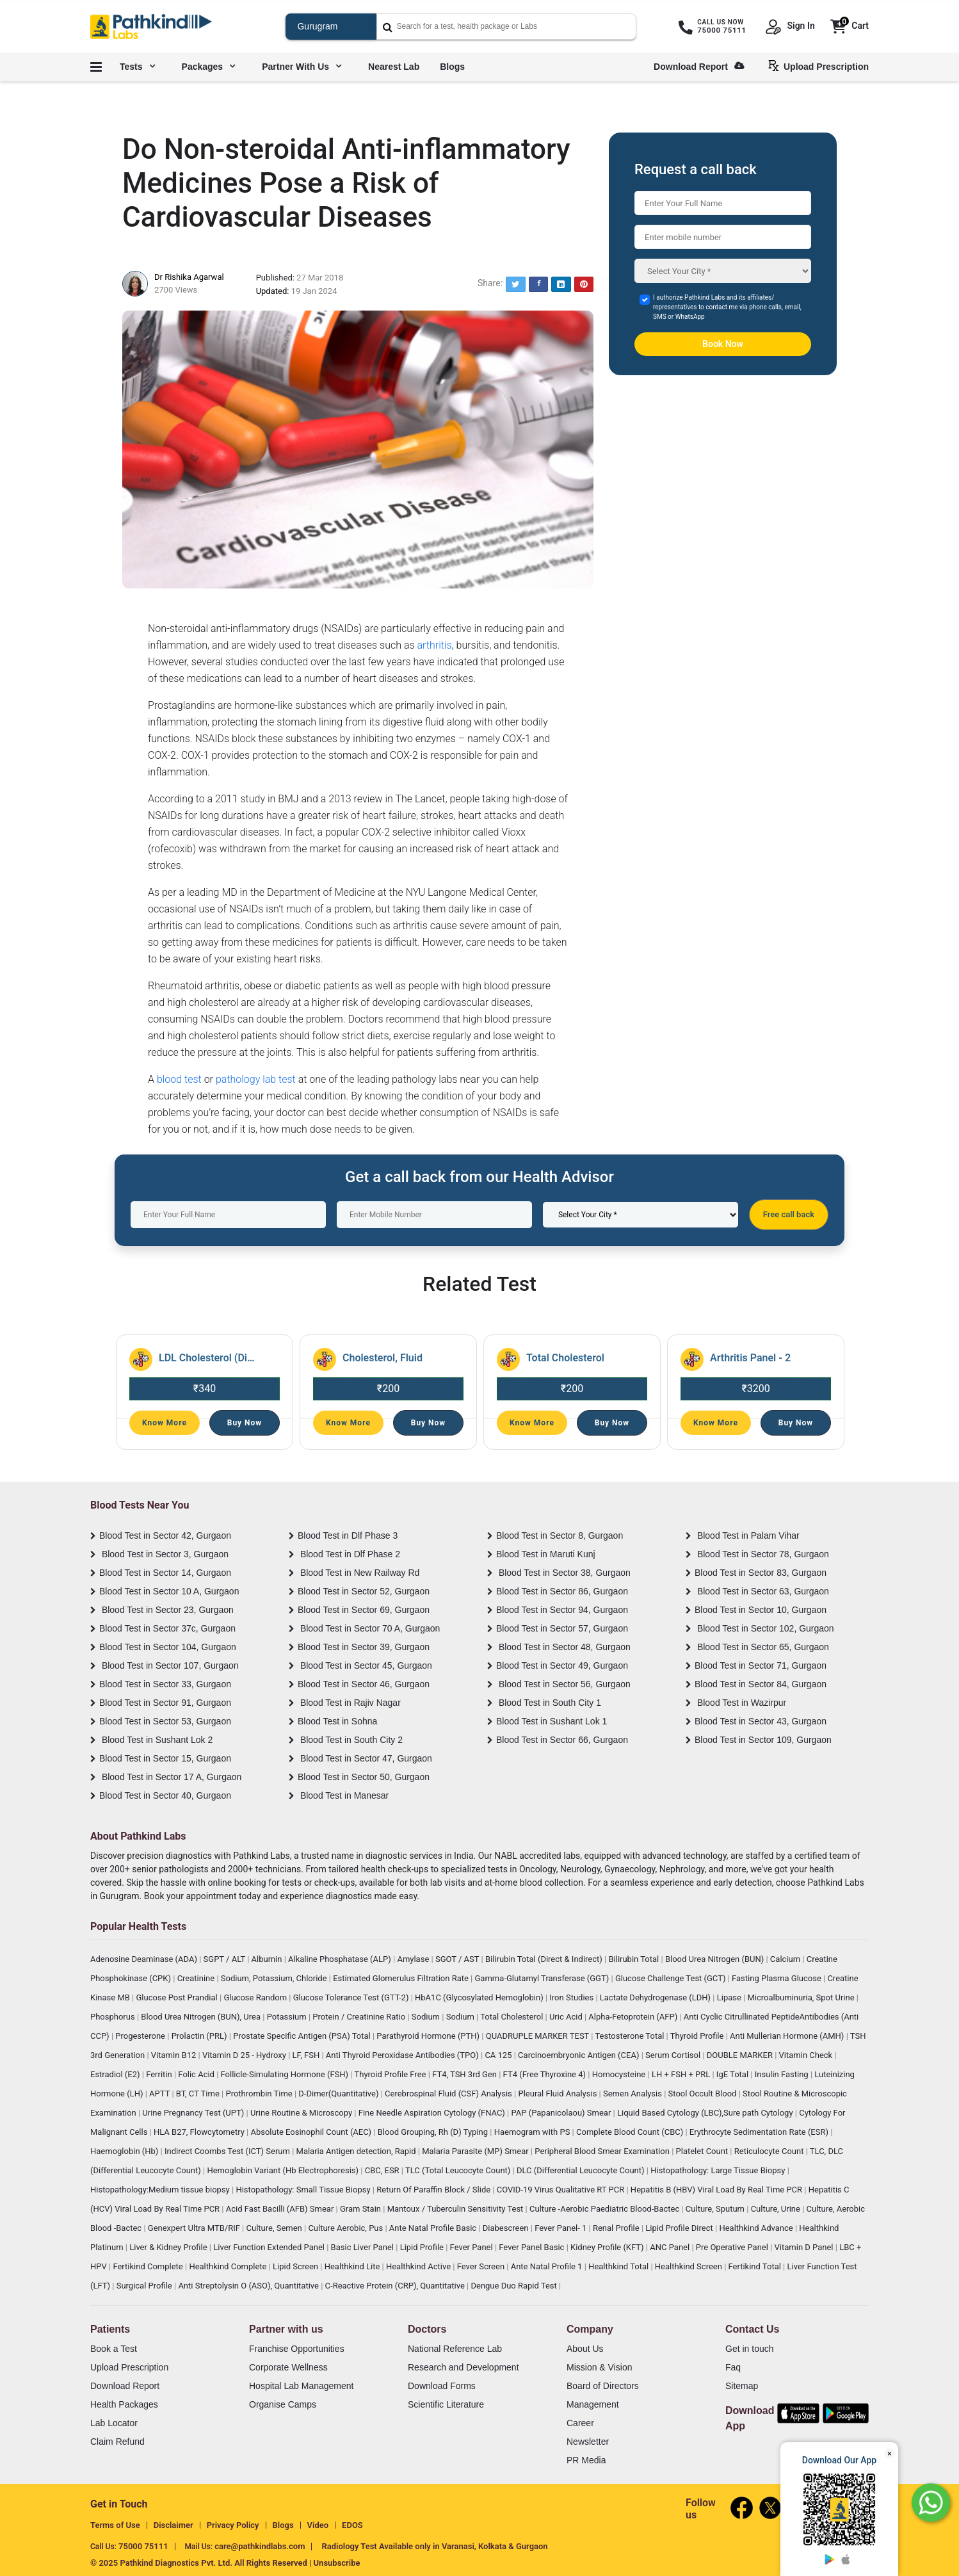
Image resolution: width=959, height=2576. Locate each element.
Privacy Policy (233, 2525)
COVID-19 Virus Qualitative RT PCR (562, 2189)
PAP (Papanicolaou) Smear (562, 2113)
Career (580, 2423)
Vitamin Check (807, 2055)
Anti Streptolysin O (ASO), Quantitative (249, 2285)
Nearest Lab (393, 66)
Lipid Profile (423, 2247)
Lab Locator (114, 2423)
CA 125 (499, 2055)
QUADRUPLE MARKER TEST (539, 2036)
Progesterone (141, 2036)
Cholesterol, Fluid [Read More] (382, 1358)
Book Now (722, 344)
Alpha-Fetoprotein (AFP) (633, 2016)
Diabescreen (507, 2228)
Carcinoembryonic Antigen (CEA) (579, 2055)
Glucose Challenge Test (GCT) (671, 1978)
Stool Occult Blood (703, 2093)
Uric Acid (566, 2016)
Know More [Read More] (164, 1422)
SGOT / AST (458, 1959)
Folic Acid (197, 2074)
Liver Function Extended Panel (269, 2247)
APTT (160, 2093)
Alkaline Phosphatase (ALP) (340, 1959)
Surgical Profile (145, 2285)
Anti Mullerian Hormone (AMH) (788, 2036)
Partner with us (301, 66)
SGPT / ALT (226, 1959)
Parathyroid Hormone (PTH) (428, 2036)
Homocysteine (620, 2074)
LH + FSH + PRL (682, 2074)
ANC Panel (670, 2247)
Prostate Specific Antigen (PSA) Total (303, 2036)
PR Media (586, 2460)
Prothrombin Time (259, 2093)
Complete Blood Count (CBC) (630, 2132)
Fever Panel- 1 (561, 2228)
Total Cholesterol (512, 2016)
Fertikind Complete (149, 2266)
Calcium (786, 1959)
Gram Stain (361, 2209)
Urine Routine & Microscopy (302, 2113)
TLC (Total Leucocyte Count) (459, 2170)
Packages (209, 66)
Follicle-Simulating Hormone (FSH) (286, 2074)
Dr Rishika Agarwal (189, 277)
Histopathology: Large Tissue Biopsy (718, 2170)
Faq (733, 2367)
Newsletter (588, 2441)
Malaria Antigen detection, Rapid (357, 2151)
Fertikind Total (756, 2266)
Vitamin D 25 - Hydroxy (245, 2055)
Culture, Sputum (716, 2209)
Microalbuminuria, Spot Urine (802, 1997)
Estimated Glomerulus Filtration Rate (402, 1978)
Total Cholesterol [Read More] (565, 1358)
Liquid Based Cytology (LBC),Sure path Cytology (706, 2113)
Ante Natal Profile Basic (434, 2228)
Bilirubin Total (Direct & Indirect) (544, 1959)
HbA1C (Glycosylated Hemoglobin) (480, 1997)
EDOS (352, 2525)
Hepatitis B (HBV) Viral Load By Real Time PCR (717, 2189)
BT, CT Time (199, 2093)
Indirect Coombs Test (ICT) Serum (228, 2151)
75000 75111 (143, 2546)
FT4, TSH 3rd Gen (465, 2074)
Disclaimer (173, 2525)
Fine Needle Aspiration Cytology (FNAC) (433, 2113)
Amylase (414, 1959)
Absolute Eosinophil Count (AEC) (311, 2132)
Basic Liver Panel (363, 2247)
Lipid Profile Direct (680, 2228)
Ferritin (160, 2074)
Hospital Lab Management (301, 2386)
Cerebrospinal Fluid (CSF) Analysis (449, 2093)
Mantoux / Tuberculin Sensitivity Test (456, 2209)
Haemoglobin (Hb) (125, 2151)
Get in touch (749, 2349)
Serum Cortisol (673, 2055)
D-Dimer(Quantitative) (339, 2093)
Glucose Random (256, 1997)
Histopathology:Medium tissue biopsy (161, 2189)
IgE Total (733, 2074)
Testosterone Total (630, 2036)
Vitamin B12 (174, 2055)
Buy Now (244, 1422)
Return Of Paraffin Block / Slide (434, 2189)
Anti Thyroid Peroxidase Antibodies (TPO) (403, 2055)
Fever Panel (472, 2247)
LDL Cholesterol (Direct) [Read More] (207, 1358)
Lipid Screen (296, 2266)
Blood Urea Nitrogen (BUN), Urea (201, 2016)
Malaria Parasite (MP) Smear (476, 2151)
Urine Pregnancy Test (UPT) (194, 2113)
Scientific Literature (446, 2404)
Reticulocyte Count (770, 2151)
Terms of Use (115, 2525)
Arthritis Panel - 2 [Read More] (750, 1358)
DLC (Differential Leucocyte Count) (582, 2170)
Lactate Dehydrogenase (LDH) (656, 1997)
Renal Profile (617, 2228)
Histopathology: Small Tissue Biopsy (304, 2189)
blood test (179, 1079)
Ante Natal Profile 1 (547, 2266)
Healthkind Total (619, 2266)
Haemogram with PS (533, 2132)
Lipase (730, 1997)
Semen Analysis (633, 2093)
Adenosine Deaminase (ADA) (144, 1959)
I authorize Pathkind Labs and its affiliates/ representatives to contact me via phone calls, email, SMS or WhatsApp (727, 307)
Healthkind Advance (757, 2228)
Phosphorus (113, 2016)
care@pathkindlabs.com (259, 2546)
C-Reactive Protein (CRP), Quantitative (396, 2285)
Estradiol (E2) (116, 2074)
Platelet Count (703, 2151)
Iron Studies (572, 1997)
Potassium (288, 2016)
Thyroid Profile (698, 2036)
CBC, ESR (383, 2170)
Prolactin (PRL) (200, 2036)
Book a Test (113, 2349)
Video (318, 2525)
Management (593, 2404)
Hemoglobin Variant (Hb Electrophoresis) (283, 2170)
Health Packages (124, 2404)
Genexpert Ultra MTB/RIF (195, 2228)
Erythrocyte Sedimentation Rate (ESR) (759, 2132)
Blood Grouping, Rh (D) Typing (434, 2132)
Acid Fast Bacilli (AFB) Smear (281, 2209)
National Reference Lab (455, 2349)
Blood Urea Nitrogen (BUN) (715, 1959)
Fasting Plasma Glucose (777, 1978)
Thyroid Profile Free (391, 2074)
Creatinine (197, 1978)
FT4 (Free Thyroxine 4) (545, 2074)
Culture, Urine (776, 2209)
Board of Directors (603, 2386)
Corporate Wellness (288, 2367)
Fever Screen (482, 2266)
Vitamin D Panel (805, 2247)
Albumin (268, 1959)
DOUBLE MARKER (741, 2055)
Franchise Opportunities (296, 2349)
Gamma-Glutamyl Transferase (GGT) (543, 1978)
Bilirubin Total (634, 1959)
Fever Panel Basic (532, 2247)
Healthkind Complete (228, 2266)
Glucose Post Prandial (178, 1997)
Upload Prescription (821, 66)
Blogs (452, 66)
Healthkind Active (419, 2266)
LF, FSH (307, 2055)
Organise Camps (282, 2404)
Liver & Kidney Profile (169, 2247)
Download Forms (442, 2386)
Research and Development (463, 2367)
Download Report (699, 66)
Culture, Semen (275, 2228)
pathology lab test (256, 1079)
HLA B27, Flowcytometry (200, 2132)
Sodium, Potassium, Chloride (275, 1978)
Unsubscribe (337, 2563)
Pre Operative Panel (733, 2247)
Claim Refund (117, 2441)
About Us (585, 2349)
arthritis (434, 645)
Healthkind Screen (689, 2266)
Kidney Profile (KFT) (608, 2247)
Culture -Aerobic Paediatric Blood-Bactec (605, 2209)
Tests (137, 66)
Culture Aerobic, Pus (346, 2228)
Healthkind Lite (353, 2266)
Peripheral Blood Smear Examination (603, 2151)
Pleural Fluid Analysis (558, 2093)
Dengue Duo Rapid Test (515, 2285)
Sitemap (741, 2386)
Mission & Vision (599, 2367)
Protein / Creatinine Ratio (359, 2016)
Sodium (427, 2016)
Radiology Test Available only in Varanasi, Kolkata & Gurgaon (434, 2546)
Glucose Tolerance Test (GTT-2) (352, 1997)
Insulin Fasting (782, 2074)
